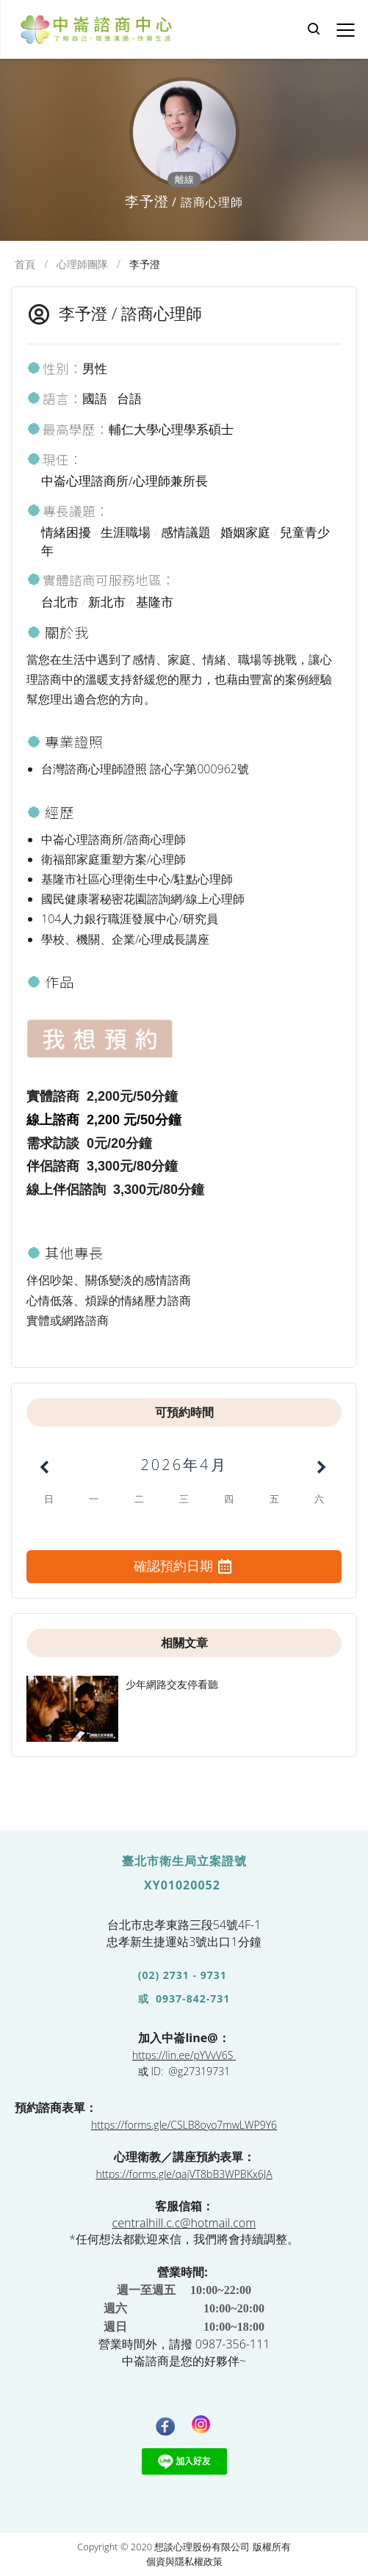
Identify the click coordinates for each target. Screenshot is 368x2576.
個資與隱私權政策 (184, 2561)
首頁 (25, 264)
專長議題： (67, 511)
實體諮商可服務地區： (100, 580)
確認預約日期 (184, 1567)
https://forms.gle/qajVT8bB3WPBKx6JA (183, 2174)
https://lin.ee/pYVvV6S (182, 2055)
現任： (54, 459)
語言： (54, 398)
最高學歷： (67, 429)
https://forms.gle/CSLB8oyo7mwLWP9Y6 (184, 2125)
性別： (54, 368)
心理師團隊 (82, 264)
